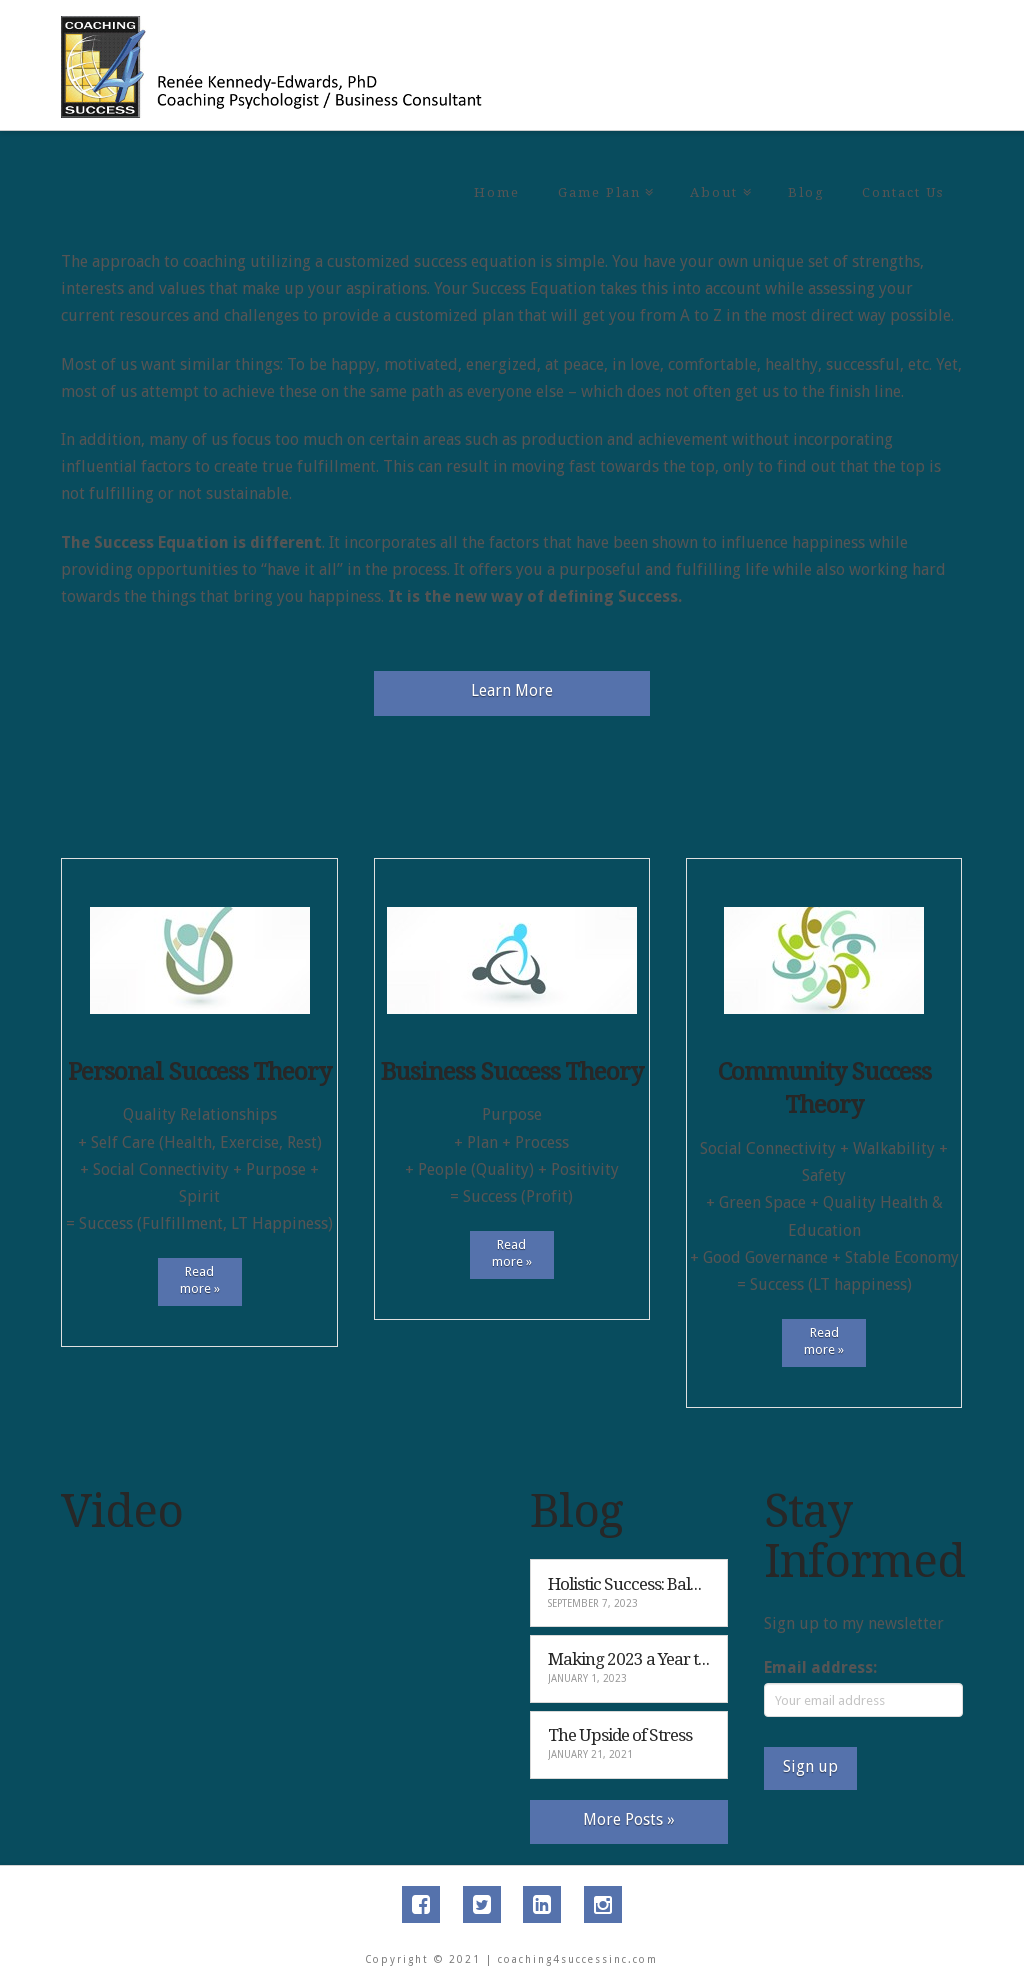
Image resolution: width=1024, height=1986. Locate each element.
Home (497, 192)
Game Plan (603, 159)
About (718, 159)
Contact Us (903, 192)
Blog (806, 192)
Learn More (512, 690)
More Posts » (629, 1819)
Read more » (200, 1280)
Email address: (820, 1667)
